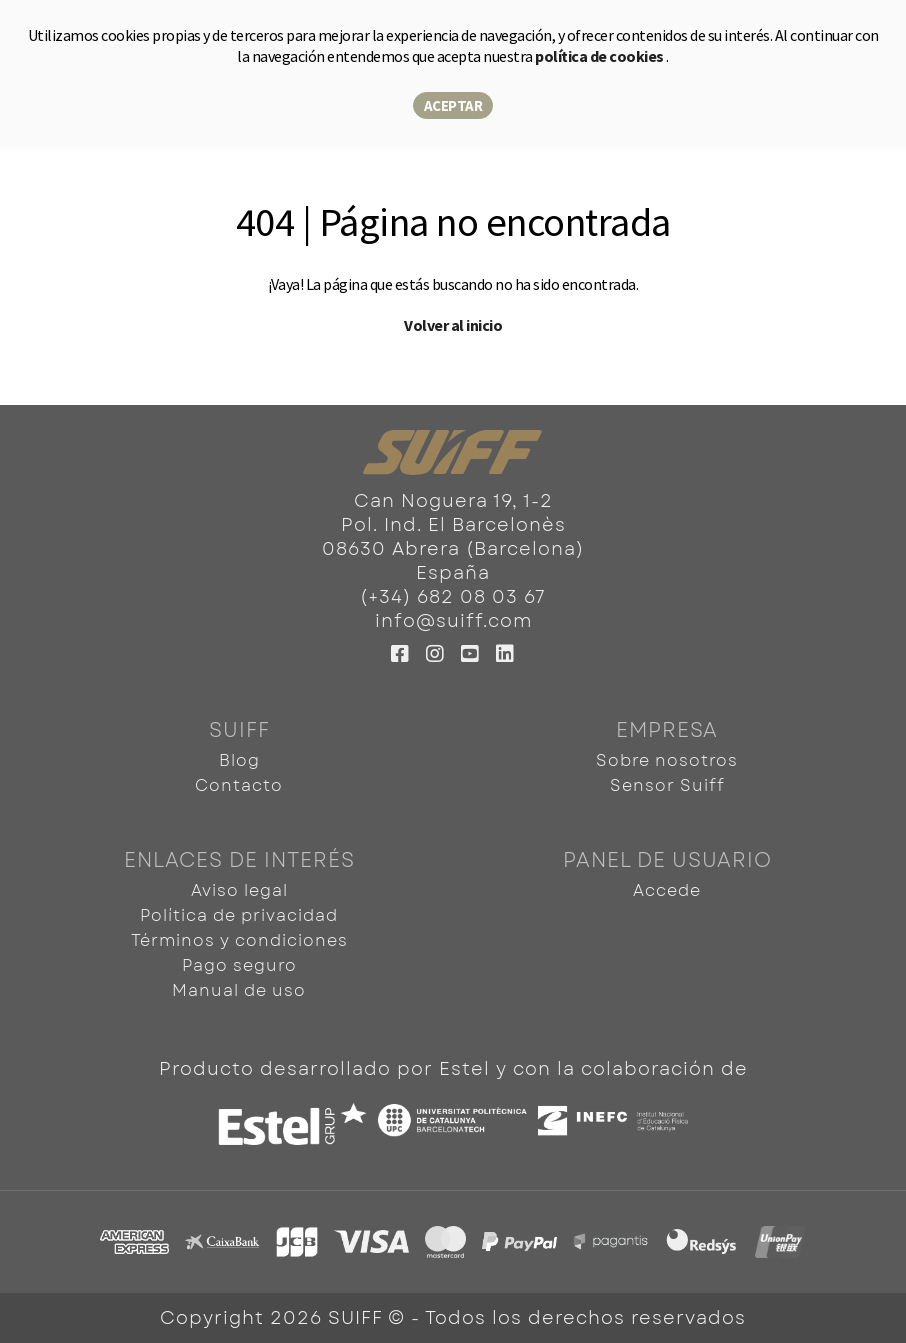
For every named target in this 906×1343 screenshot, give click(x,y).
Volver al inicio (453, 325)
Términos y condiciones (239, 940)
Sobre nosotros (667, 760)
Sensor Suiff (667, 785)
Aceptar (453, 105)
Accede (667, 890)
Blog (239, 760)
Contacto (239, 785)
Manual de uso (239, 990)
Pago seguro (239, 965)
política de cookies (600, 56)
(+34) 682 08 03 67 (453, 597)
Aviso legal (239, 890)
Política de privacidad (239, 915)
